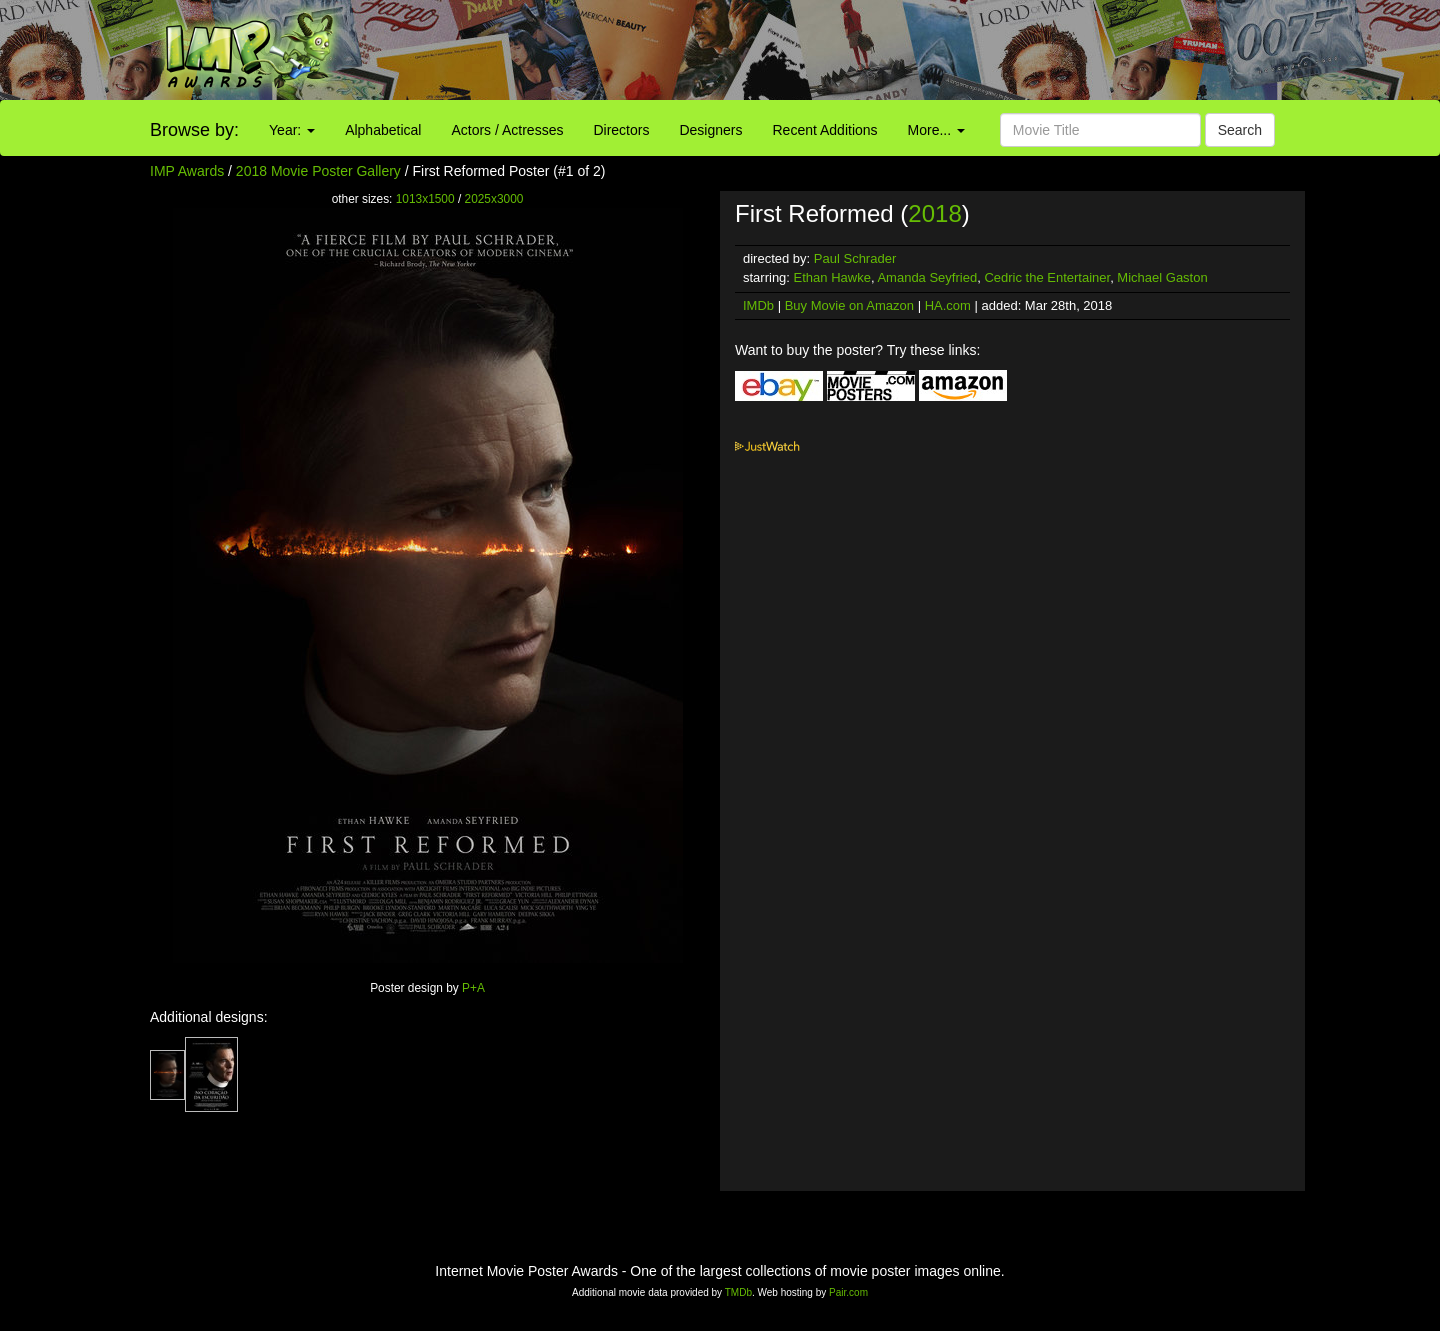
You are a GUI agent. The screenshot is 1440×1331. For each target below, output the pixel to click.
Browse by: (194, 130)
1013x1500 (425, 199)
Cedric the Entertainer (1047, 277)
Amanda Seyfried (927, 277)
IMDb (758, 305)
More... (936, 130)
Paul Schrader (855, 258)
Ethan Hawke (832, 277)
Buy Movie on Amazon (849, 305)
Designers (710, 130)
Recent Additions (825, 130)
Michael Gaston (1162, 277)
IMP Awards (187, 171)
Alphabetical (383, 130)
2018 (934, 213)
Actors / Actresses (507, 130)
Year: (292, 130)
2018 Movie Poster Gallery (318, 171)
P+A (473, 988)
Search (1240, 130)
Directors (621, 130)
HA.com (948, 305)
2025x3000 (494, 199)
